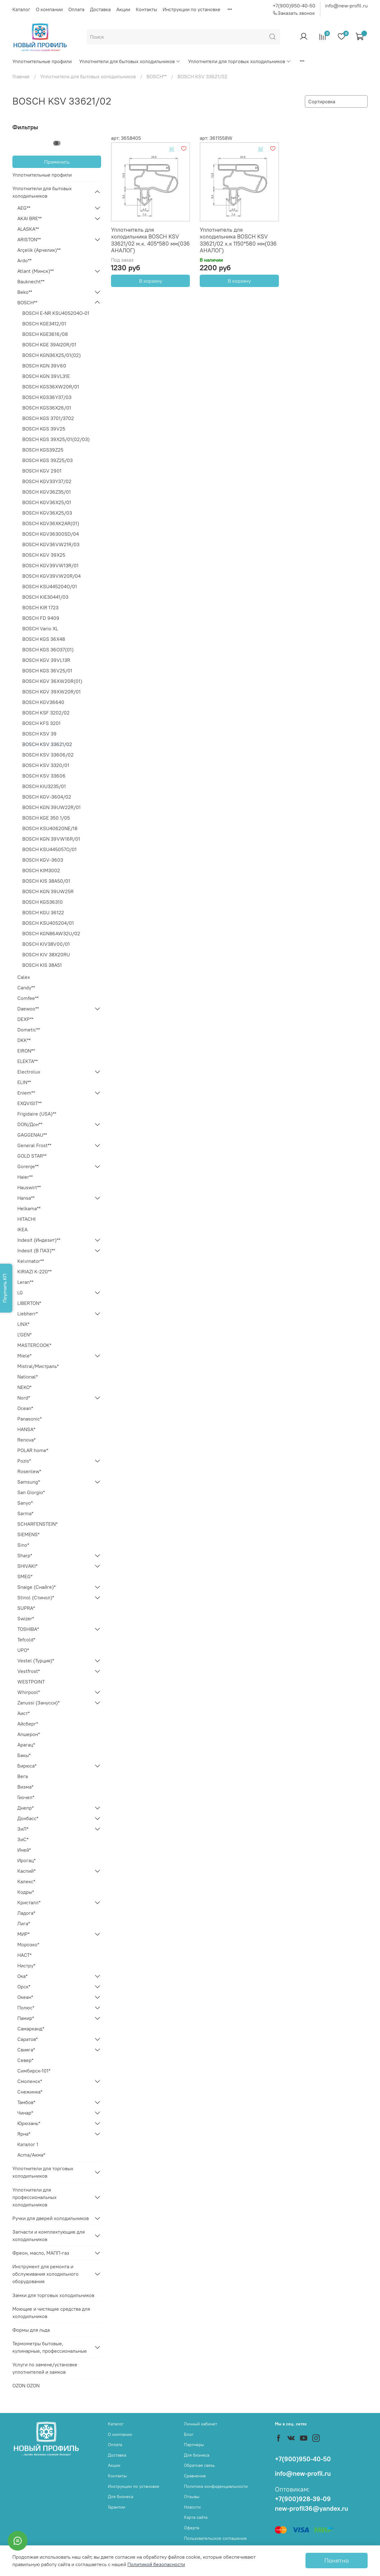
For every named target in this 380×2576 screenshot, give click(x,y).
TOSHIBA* (28, 1629)
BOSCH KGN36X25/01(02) (51, 355)
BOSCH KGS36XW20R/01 (50, 387)
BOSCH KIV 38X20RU (46, 954)
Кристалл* (29, 1902)
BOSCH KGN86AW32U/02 (51, 933)
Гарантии (116, 2507)
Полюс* (25, 2007)
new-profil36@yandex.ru (311, 2508)
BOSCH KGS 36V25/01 (47, 670)
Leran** (25, 1282)
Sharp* (24, 1555)
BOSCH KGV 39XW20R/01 (51, 691)
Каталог (21, 9)
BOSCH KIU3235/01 (44, 786)
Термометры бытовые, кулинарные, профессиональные (49, 2347)
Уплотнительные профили (42, 61)
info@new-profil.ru (346, 5)
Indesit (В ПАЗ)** (36, 1250)
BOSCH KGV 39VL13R (46, 660)
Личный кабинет (200, 2424)
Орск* (23, 1986)
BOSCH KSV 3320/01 (45, 765)
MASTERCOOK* (34, 1345)
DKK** (24, 1040)
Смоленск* (29, 2081)
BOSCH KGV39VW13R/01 (50, 565)
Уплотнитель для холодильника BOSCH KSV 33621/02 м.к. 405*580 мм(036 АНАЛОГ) (150, 240)
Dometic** (28, 1030)
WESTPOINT (31, 1681)
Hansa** (26, 1198)
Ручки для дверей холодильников (50, 2218)
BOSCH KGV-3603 (42, 860)
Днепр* (25, 1808)
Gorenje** (28, 1166)
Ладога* (26, 1913)
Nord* (23, 1398)
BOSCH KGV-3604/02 (46, 797)
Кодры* (25, 1892)
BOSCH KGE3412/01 (44, 323)
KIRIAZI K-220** (34, 1271)
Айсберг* (27, 1724)
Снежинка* (29, 2092)
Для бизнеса (120, 2496)
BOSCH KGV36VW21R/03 (50, 544)
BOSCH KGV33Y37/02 (46, 481)
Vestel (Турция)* (35, 1660)
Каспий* (26, 1871)
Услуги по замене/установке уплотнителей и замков (44, 2368)
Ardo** (24, 260)
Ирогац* (26, 1860)
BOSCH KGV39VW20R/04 (51, 576)
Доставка (100, 9)
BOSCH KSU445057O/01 (49, 849)
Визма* (25, 1787)
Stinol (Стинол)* (35, 1597)
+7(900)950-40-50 (294, 5)
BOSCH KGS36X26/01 (46, 408)
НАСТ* (24, 1955)
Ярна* (23, 2134)
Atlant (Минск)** (35, 271)
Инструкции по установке (191, 9)
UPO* (23, 1650)
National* (27, 1377)
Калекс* (26, 1881)
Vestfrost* (28, 1671)
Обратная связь (199, 2465)
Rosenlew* (29, 1471)
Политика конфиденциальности (216, 2486)
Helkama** (29, 1208)
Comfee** (28, 998)
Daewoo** (28, 1008)
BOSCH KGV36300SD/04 (50, 534)
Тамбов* (26, 2102)
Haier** (25, 1177)
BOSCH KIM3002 (41, 870)
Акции (123, 9)
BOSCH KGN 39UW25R (48, 891)
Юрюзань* (28, 2123)
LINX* (23, 1324)
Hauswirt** (29, 1187)
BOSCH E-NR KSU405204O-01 (55, 313)
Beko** (24, 292)
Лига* (23, 1923)
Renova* (26, 1440)
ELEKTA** (27, 1061)
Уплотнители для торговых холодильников (239, 61)
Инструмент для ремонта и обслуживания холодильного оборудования (45, 2273)
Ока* (22, 1976)
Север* (25, 2060)
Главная (20, 76)
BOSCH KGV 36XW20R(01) (52, 681)
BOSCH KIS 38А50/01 (46, 881)
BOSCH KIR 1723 (40, 607)
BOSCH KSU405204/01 (48, 923)
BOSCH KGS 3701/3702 (48, 418)
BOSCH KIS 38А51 (42, 965)
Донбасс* (27, 1818)
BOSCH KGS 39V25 (43, 429)
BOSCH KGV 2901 (42, 471)
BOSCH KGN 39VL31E (46, 376)
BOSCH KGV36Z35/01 (46, 492)
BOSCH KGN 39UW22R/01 (51, 807)
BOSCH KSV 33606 (44, 776)
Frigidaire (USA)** (36, 1114)
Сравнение (195, 2476)
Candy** (26, 987)
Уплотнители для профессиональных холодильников (34, 2197)
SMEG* (24, 1576)
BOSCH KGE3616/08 (45, 334)
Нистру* (26, 1965)
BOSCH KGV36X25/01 (46, 502)
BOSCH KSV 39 (39, 734)
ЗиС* (22, 1839)
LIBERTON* (29, 1303)
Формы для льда (31, 2330)
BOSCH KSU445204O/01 (49, 586)
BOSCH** (157, 76)
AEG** (23, 208)
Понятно (336, 2560)
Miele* (24, 1355)
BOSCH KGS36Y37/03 (46, 397)
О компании (49, 9)
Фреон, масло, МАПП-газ (40, 2253)
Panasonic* (29, 1419)
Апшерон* (28, 1734)
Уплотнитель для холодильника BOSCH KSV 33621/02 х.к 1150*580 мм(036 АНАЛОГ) (238, 240)
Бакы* (24, 1755)
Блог (189, 2434)
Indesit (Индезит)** (38, 1240)
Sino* (23, 1545)
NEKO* (24, 1387)
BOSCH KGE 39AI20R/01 (49, 344)
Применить (57, 162)
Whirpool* (28, 1692)
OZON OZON (26, 2385)
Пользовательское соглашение (215, 2538)
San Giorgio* (31, 1492)
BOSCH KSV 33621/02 (47, 744)
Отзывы (191, 2496)
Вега (22, 1776)
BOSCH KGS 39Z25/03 (47, 460)
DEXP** (25, 1019)
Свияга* (26, 2050)
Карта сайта (195, 2517)
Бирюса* (26, 1766)
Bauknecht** (31, 281)
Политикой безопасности (156, 2564)
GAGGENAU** (32, 1135)
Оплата (76, 9)
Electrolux (28, 1072)
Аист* (23, 1713)
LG (20, 1292)
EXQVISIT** (29, 1103)
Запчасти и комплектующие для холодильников (48, 2235)
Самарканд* (30, 2028)
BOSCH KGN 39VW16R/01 (51, 839)
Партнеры (194, 2444)
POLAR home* (32, 1450)
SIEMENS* (28, 1534)
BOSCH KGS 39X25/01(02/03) (56, 439)
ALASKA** (28, 229)
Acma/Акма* (31, 2155)
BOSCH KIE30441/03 (45, 597)
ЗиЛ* (22, 1829)
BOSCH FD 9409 (40, 618)
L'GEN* (24, 1334)
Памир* (25, 2018)
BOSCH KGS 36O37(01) (48, 649)
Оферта (191, 2528)
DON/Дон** (29, 1124)
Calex (23, 977)
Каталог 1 (27, 2144)
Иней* (24, 1850)
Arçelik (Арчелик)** (39, 250)
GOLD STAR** (32, 1156)
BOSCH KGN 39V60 (44, 365)
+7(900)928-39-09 (303, 2499)
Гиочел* (25, 1797)
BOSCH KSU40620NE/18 (49, 828)
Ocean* (25, 1408)
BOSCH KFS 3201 (41, 723)
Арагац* (26, 1745)
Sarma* (25, 1513)
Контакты (146, 9)
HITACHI (26, 1219)
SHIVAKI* (27, 1566)
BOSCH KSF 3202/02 (46, 712)
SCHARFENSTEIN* (37, 1524)
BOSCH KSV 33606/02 (48, 755)
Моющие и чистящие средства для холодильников (51, 2312)
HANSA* (26, 1429)
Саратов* (27, 2039)
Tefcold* (26, 1639)
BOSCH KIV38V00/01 (46, 944)
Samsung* (28, 1482)
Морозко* (28, 1944)
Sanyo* (25, 1503)
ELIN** (24, 1082)
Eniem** (26, 1093)
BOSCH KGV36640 (43, 702)
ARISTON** (29, 239)
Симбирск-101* (33, 2071)
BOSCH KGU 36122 (43, 912)
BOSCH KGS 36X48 (43, 639)
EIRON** (26, 1051)
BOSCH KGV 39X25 (43, 555)
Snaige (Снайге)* (36, 1587)
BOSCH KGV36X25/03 (47, 513)
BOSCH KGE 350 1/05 (46, 818)
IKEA (22, 1229)
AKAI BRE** (29, 218)
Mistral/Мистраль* (38, 1366)
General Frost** (34, 1145)
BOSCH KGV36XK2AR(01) (50, 523)
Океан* (25, 1997)
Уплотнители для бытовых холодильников (130, 61)
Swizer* (25, 1618)
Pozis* (24, 1461)
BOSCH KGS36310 (42, 902)
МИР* (23, 1934)
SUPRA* (26, 1608)
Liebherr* (27, 1313)
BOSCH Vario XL (40, 628)
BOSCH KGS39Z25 (42, 450)
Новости (192, 2507)
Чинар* (25, 2113)
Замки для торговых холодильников (53, 2295)
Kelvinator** (30, 1261)
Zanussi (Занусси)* (38, 1702)
